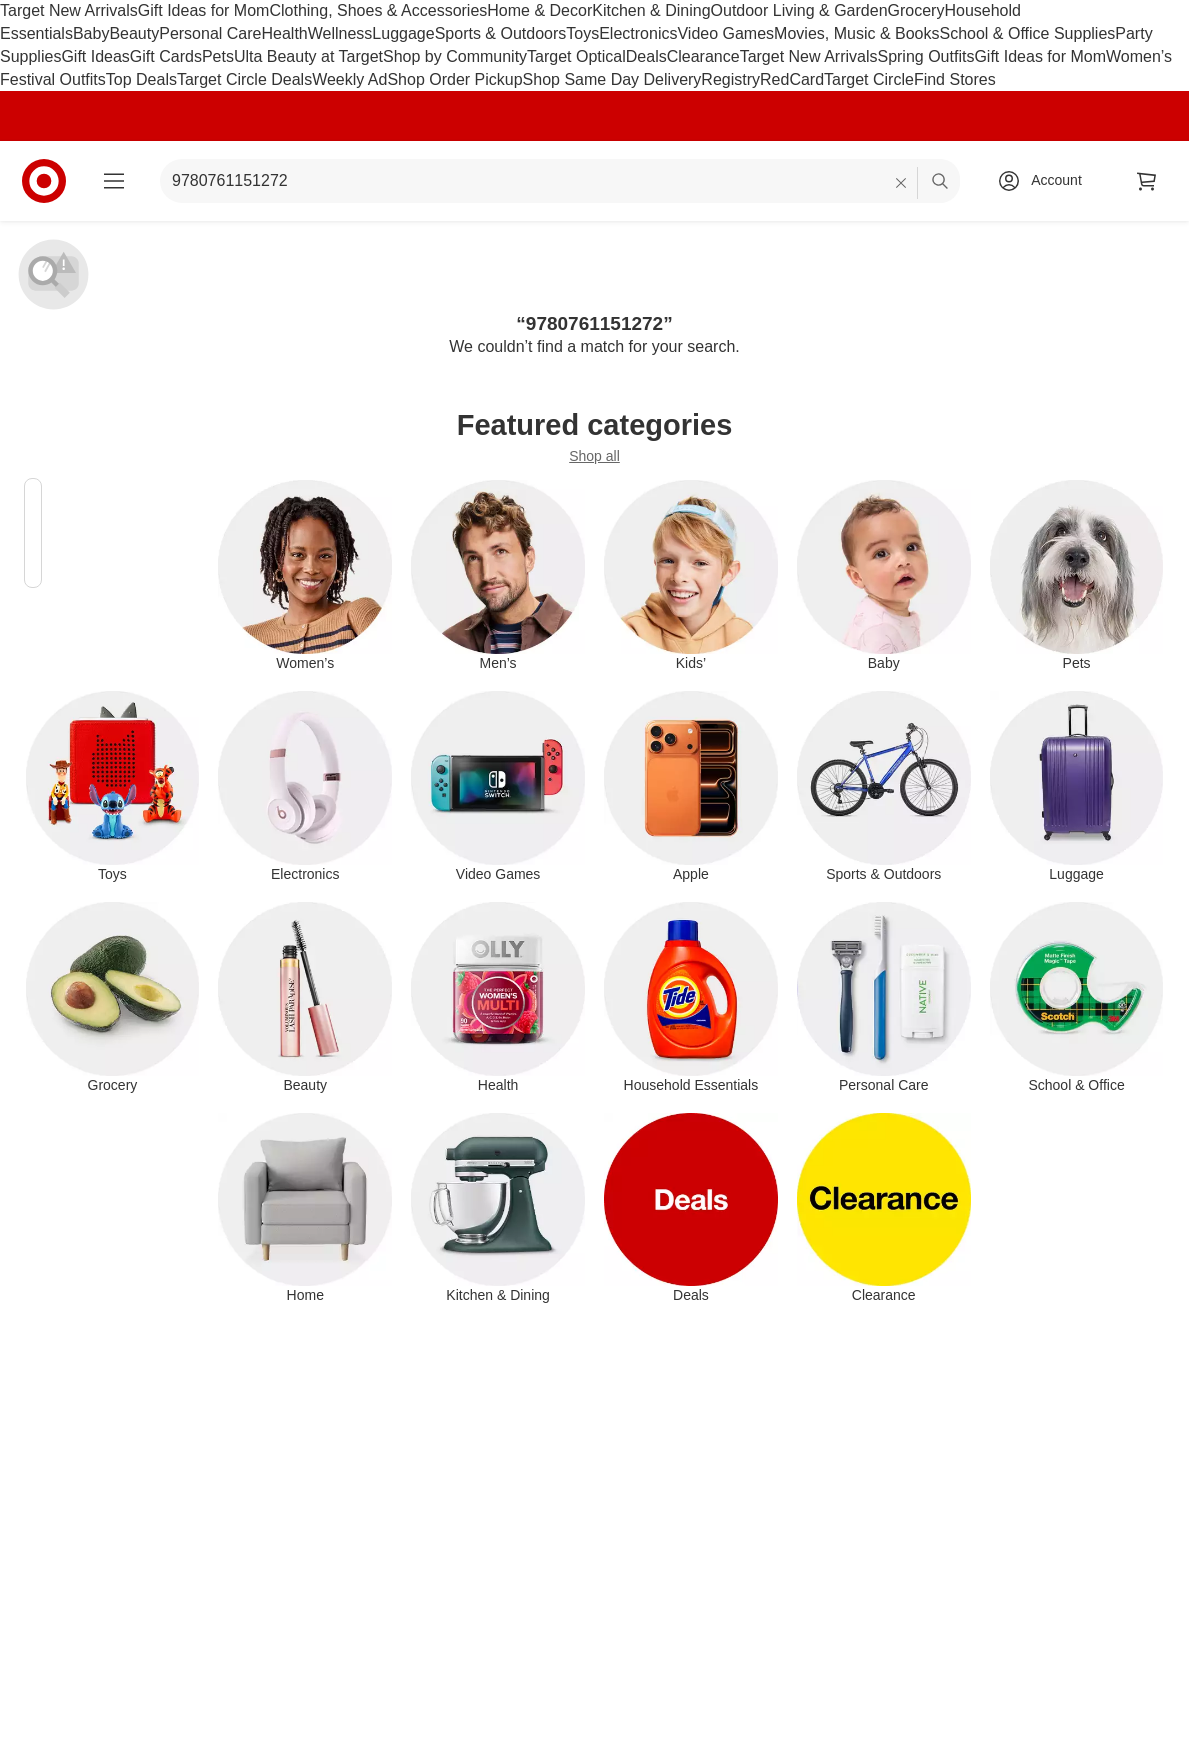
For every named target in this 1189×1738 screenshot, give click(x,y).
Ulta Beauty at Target (308, 56)
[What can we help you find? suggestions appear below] (560, 181)
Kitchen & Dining (651, 10)
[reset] (901, 183)
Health (284, 33)
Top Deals (141, 79)
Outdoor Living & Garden (799, 10)
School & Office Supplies (1027, 33)
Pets (218, 56)
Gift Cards (166, 56)
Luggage (403, 33)
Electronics (638, 33)
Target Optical (576, 56)
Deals (646, 56)
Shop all (594, 456)
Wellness (340, 33)
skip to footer (20, 16)
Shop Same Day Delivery (612, 79)
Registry (730, 79)
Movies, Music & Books (856, 33)
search (941, 182)
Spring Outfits (925, 56)
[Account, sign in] (1046, 181)
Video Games (725, 33)
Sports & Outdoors (501, 33)
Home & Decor (539, 10)
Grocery (916, 10)
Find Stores (955, 79)
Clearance (703, 56)
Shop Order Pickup (454, 79)
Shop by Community (455, 56)
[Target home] (44, 181)
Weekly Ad (349, 79)
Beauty (134, 33)
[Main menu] (114, 181)
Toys (582, 33)
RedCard (792, 79)
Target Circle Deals (244, 79)
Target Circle (869, 79)
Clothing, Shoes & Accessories (378, 10)
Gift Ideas (95, 56)
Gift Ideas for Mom (204, 10)
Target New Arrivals (69, 10)
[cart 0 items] (1147, 181)
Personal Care (210, 33)
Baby (91, 33)
